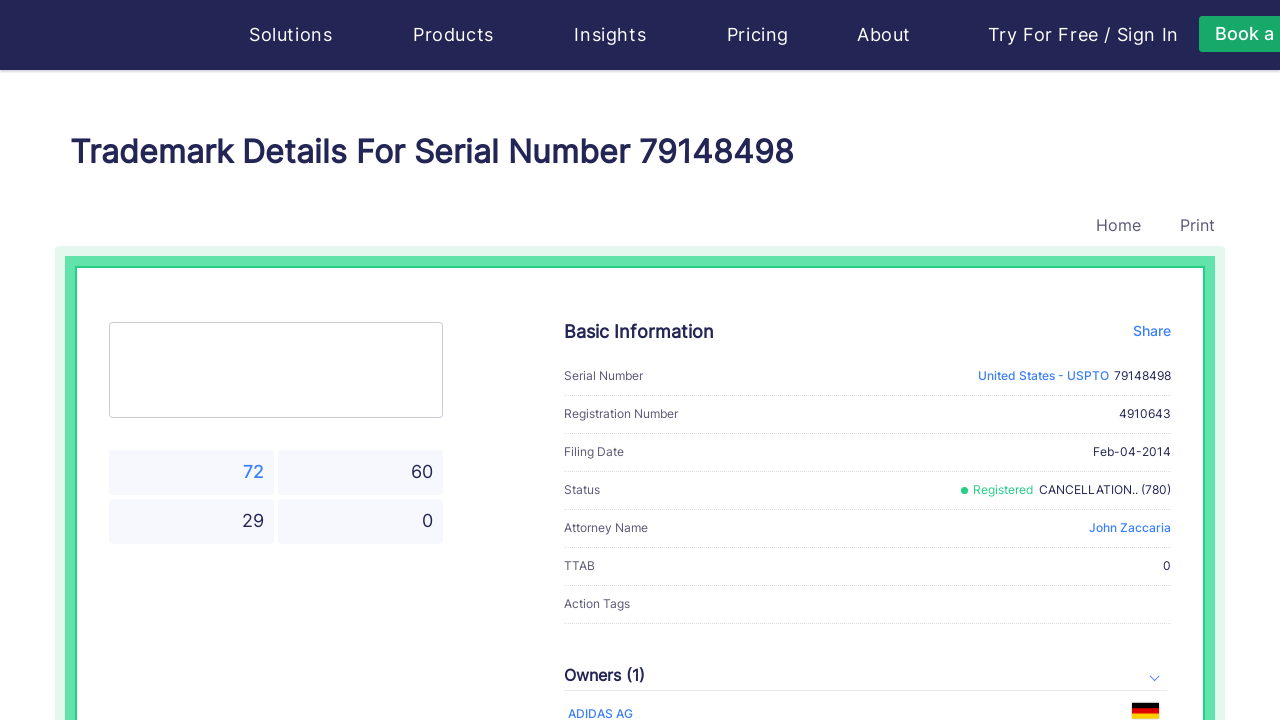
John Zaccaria (1130, 527)
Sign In (1148, 35)
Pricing (758, 34)
